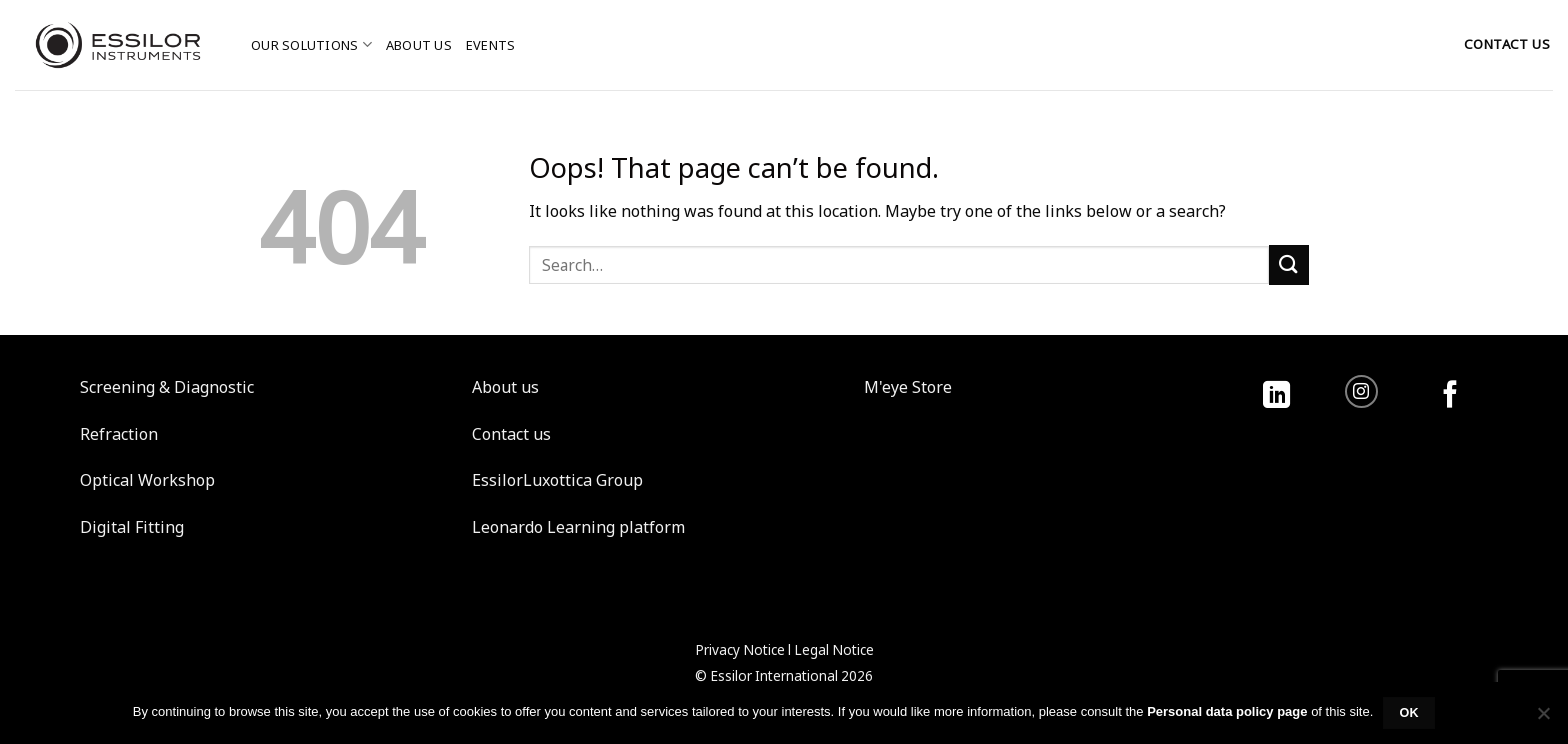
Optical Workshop (147, 480)
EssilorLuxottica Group (557, 480)
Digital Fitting (132, 527)
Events (491, 45)
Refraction (119, 434)
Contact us (511, 434)
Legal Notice (834, 649)
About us (419, 45)
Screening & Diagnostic (167, 387)
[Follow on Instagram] (1361, 391)
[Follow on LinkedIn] (1276, 396)
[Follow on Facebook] (1450, 396)
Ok (1409, 713)
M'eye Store (908, 387)
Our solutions (311, 44)
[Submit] (1289, 264)
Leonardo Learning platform (578, 527)
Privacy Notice (740, 649)
